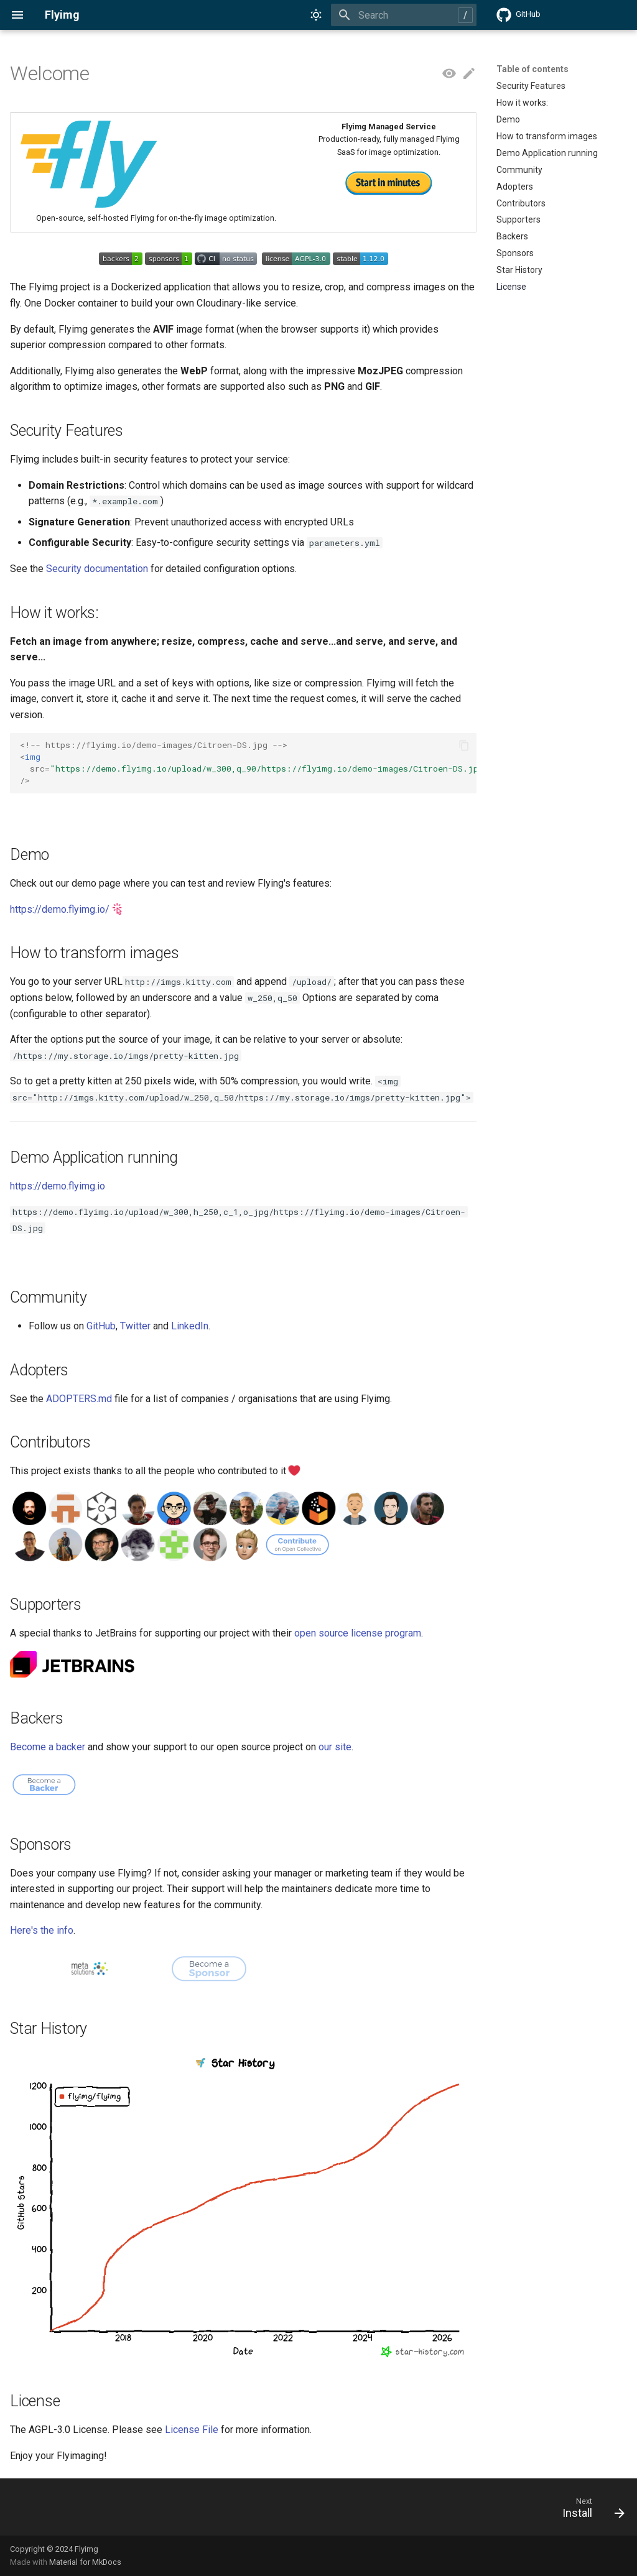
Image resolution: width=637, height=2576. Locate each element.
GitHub (101, 1326)
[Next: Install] (589, 2510)
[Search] (404, 15)
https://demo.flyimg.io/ (59, 909)
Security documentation (97, 569)
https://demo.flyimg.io (57, 1186)
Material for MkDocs (85, 2562)
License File (191, 2429)
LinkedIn (189, 1326)
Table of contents (532, 69)
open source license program (357, 1633)
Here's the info (41, 1930)
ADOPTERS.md (79, 1399)
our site (334, 1747)
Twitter (135, 1326)
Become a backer (47, 1747)
